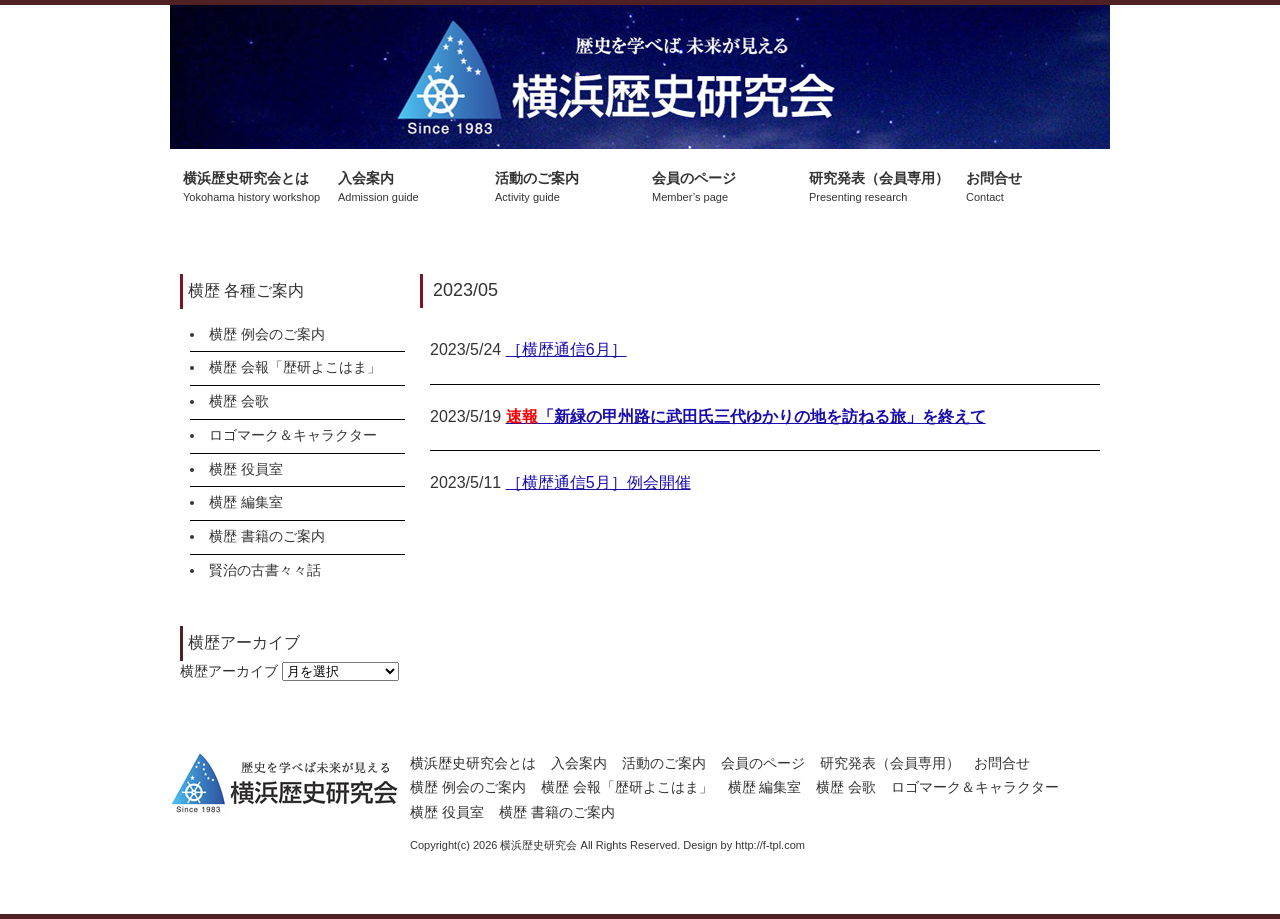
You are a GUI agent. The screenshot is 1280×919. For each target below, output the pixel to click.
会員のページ (763, 763)
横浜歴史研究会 (640, 77)
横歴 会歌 (239, 401)
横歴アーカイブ (229, 671)
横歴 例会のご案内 (267, 334)
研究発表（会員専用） (890, 763)
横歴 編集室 (246, 502)
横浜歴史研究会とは (473, 763)
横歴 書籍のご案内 (267, 536)
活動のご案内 (664, 763)
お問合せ (1002, 763)
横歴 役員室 (246, 469)
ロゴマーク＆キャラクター (293, 435)
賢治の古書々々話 (265, 570)
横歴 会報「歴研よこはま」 (295, 367)
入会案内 (579, 763)
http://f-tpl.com (770, 845)
